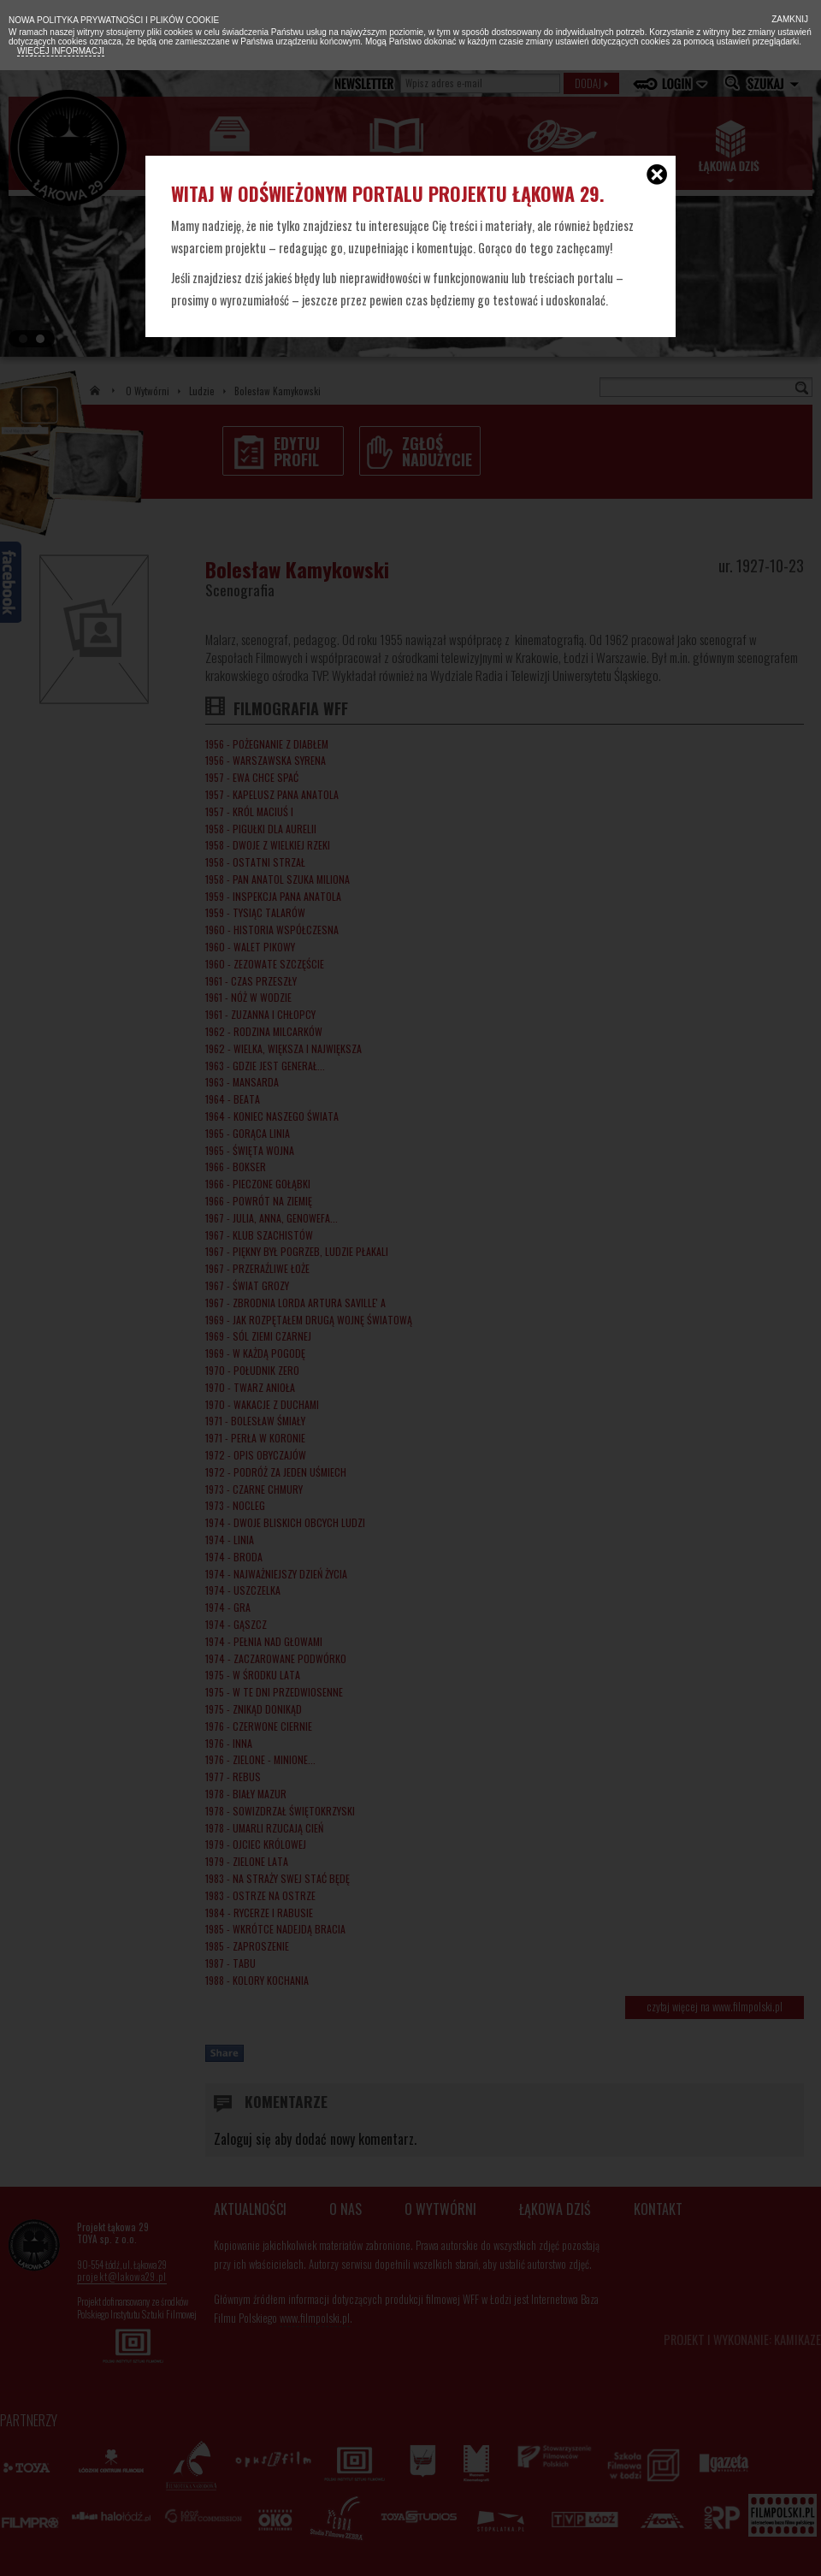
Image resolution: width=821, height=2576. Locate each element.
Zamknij (788, 19)
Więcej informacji (60, 51)
